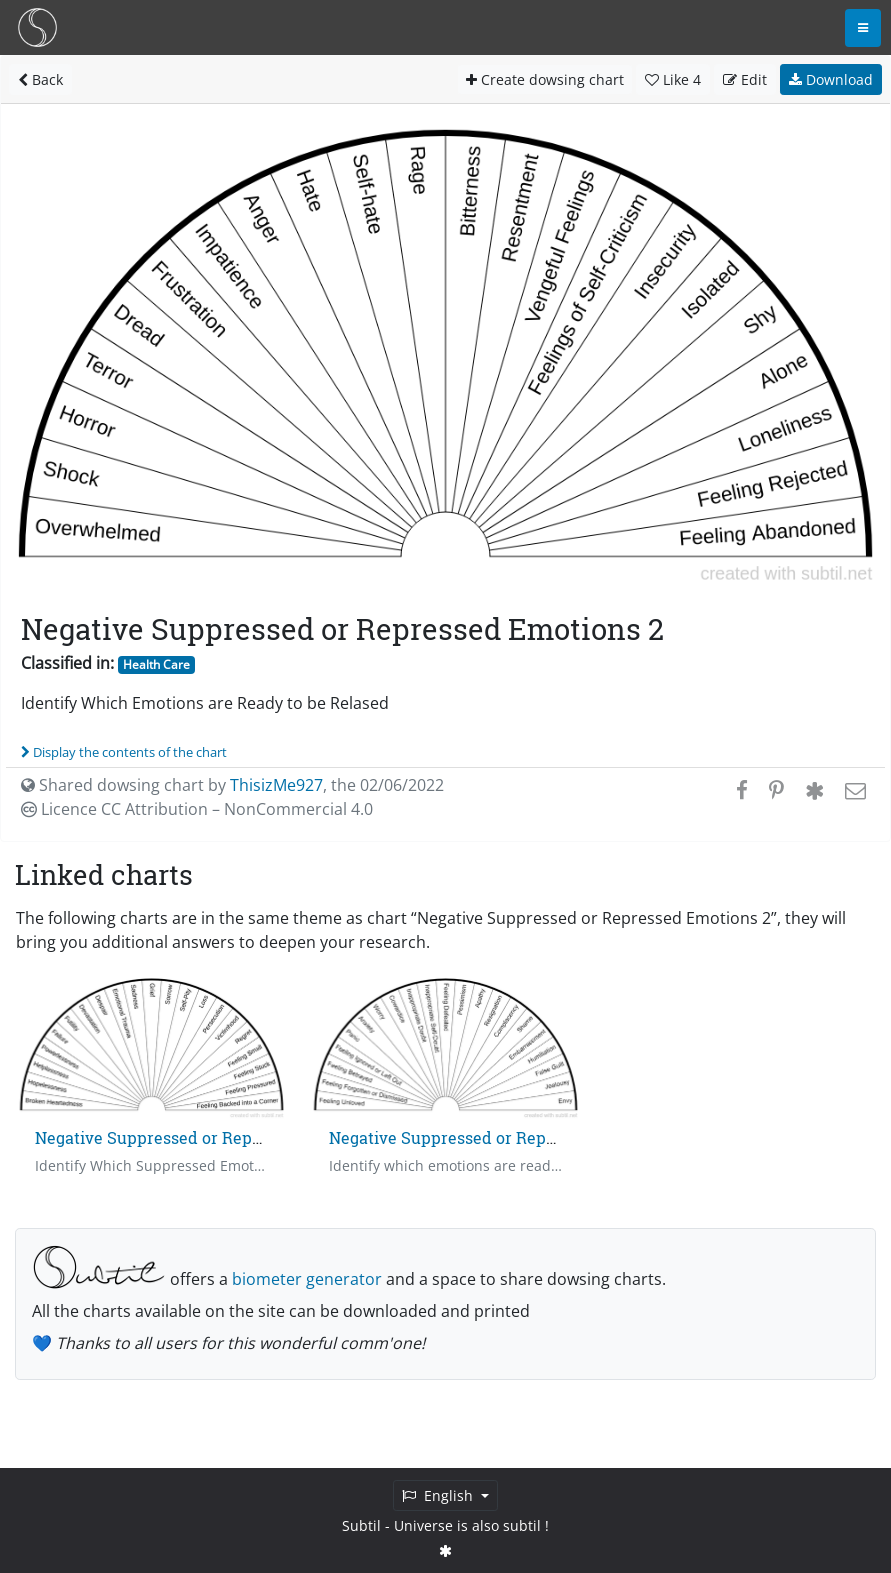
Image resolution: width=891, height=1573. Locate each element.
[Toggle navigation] (863, 28)
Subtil (361, 1525)
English (439, 1495)
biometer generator (307, 1279)
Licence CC (197, 809)
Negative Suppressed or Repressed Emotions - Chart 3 (535, 1137)
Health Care (156, 664)
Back (40, 79)
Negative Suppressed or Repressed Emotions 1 (212, 1137)
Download (831, 79)
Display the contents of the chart (124, 752)
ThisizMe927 (276, 785)
